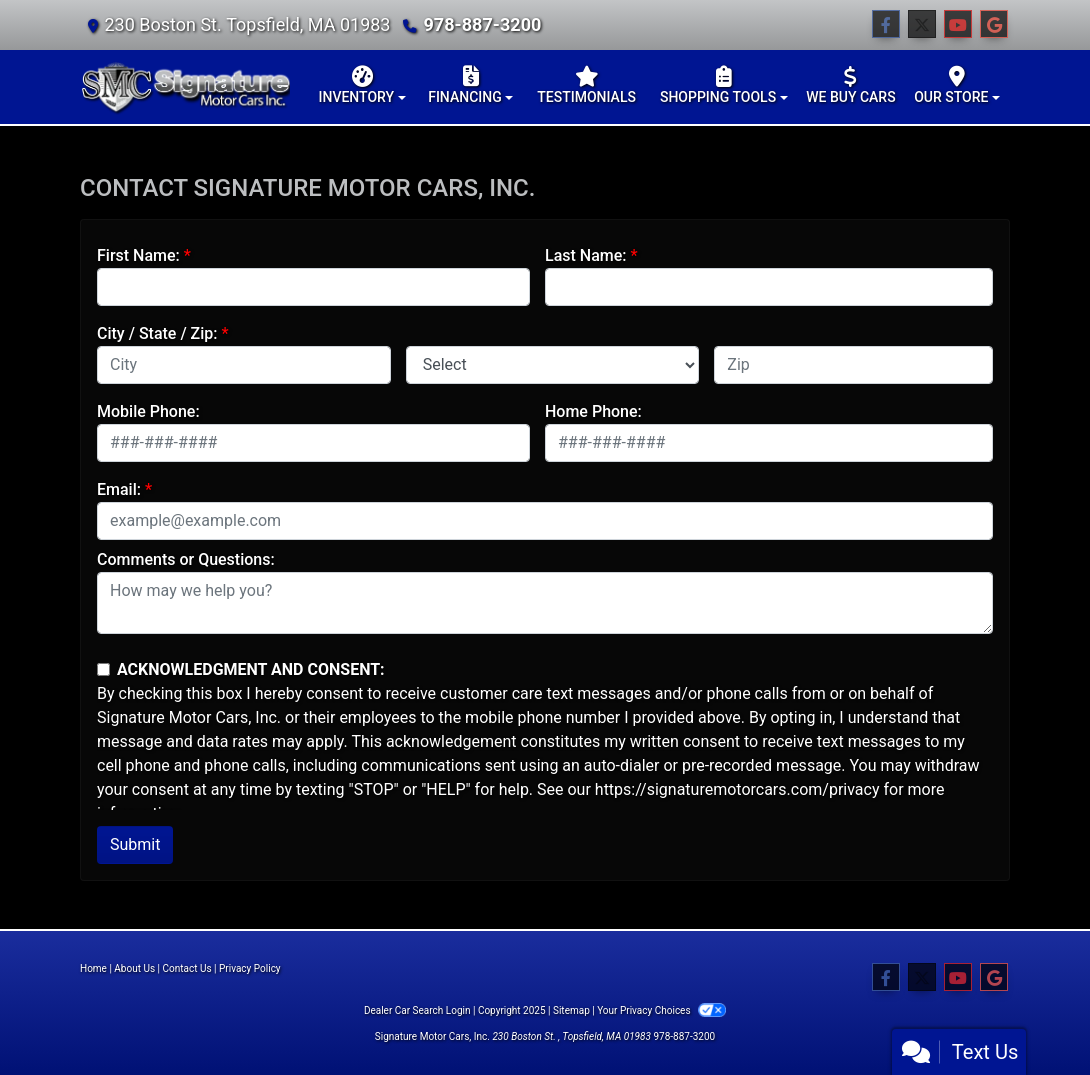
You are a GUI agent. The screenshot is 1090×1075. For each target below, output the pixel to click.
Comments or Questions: (186, 559)
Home (93, 968)
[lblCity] (244, 365)
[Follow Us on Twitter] (922, 25)
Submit (135, 844)
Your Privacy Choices (661, 1010)
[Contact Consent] (103, 669)
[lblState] (553, 365)
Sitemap (571, 1010)
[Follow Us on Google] (994, 25)
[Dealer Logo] (185, 87)
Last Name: (586, 255)
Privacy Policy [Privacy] (250, 968)
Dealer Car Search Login (417, 1010)
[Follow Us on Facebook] (886, 25)
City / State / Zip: (157, 333)
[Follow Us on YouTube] (958, 25)
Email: (119, 489)
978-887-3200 (481, 24)
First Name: (138, 255)
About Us (134, 968)
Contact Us (187, 968)
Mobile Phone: (148, 411)
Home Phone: (593, 411)
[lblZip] (853, 365)
